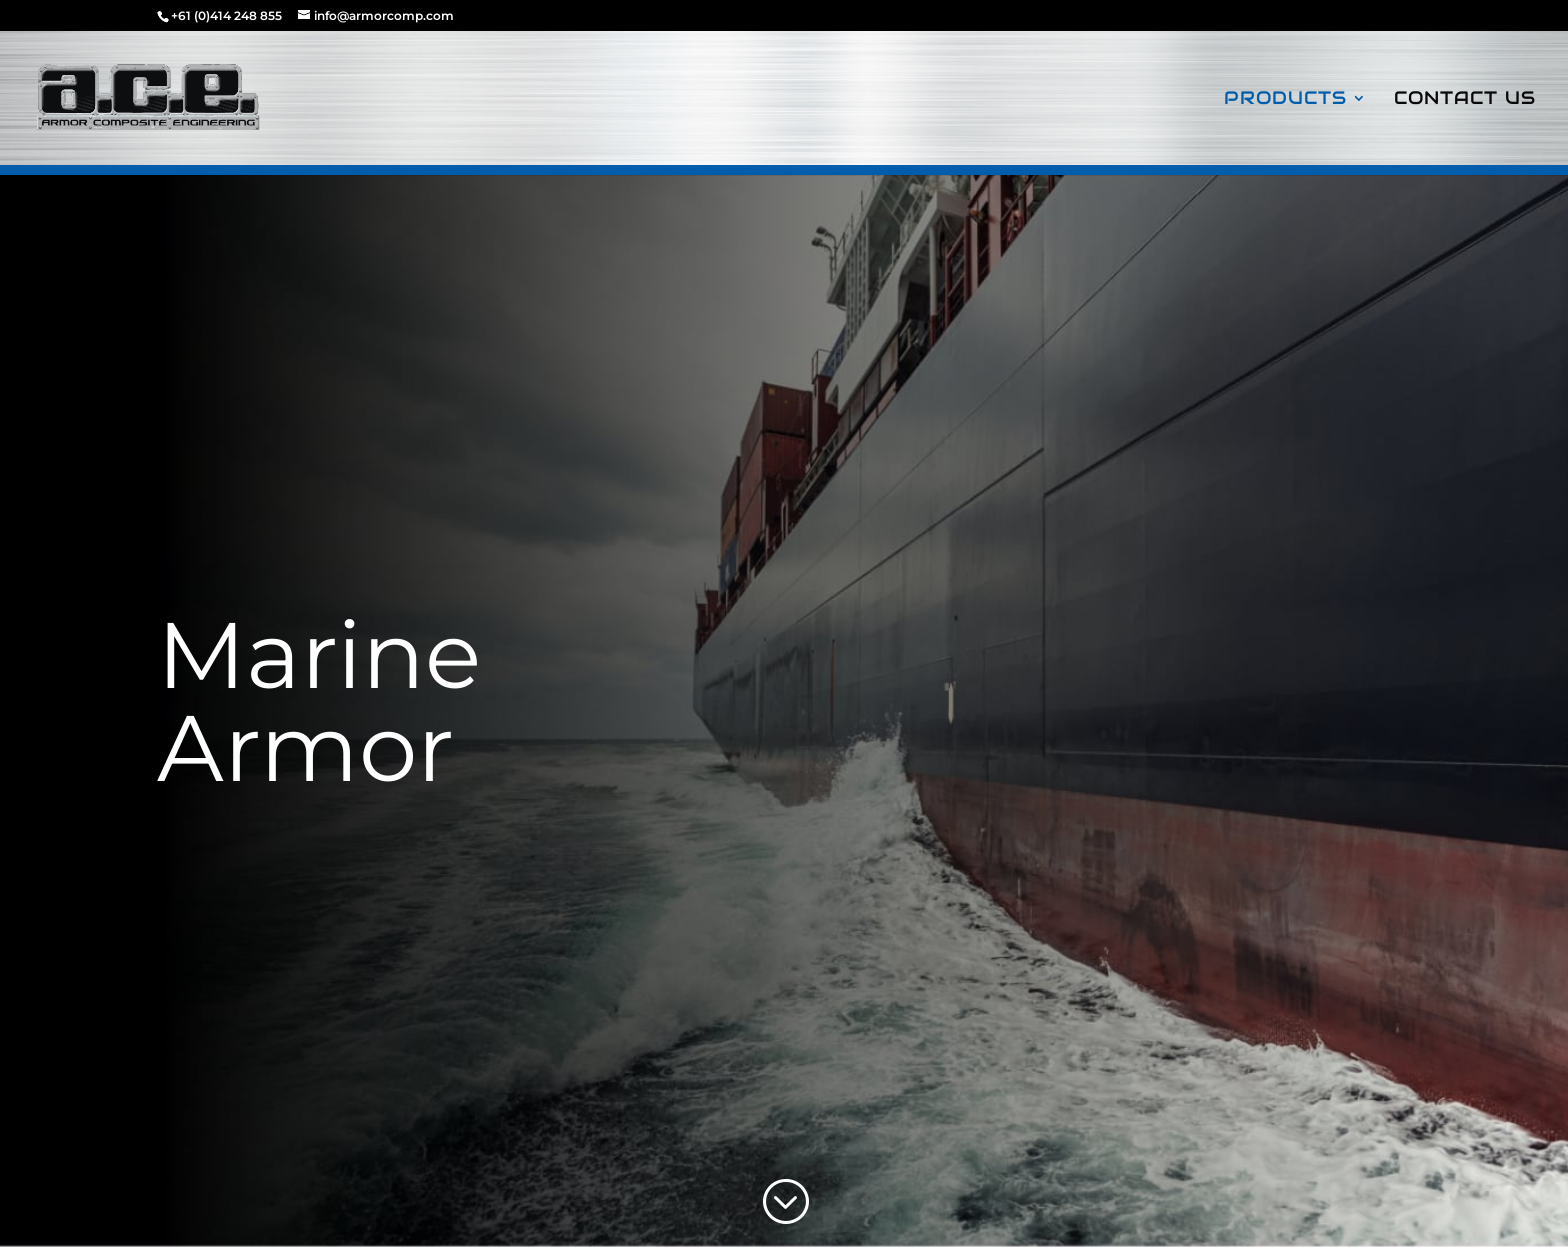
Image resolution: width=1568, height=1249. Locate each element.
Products (1285, 100)
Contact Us (1465, 100)
